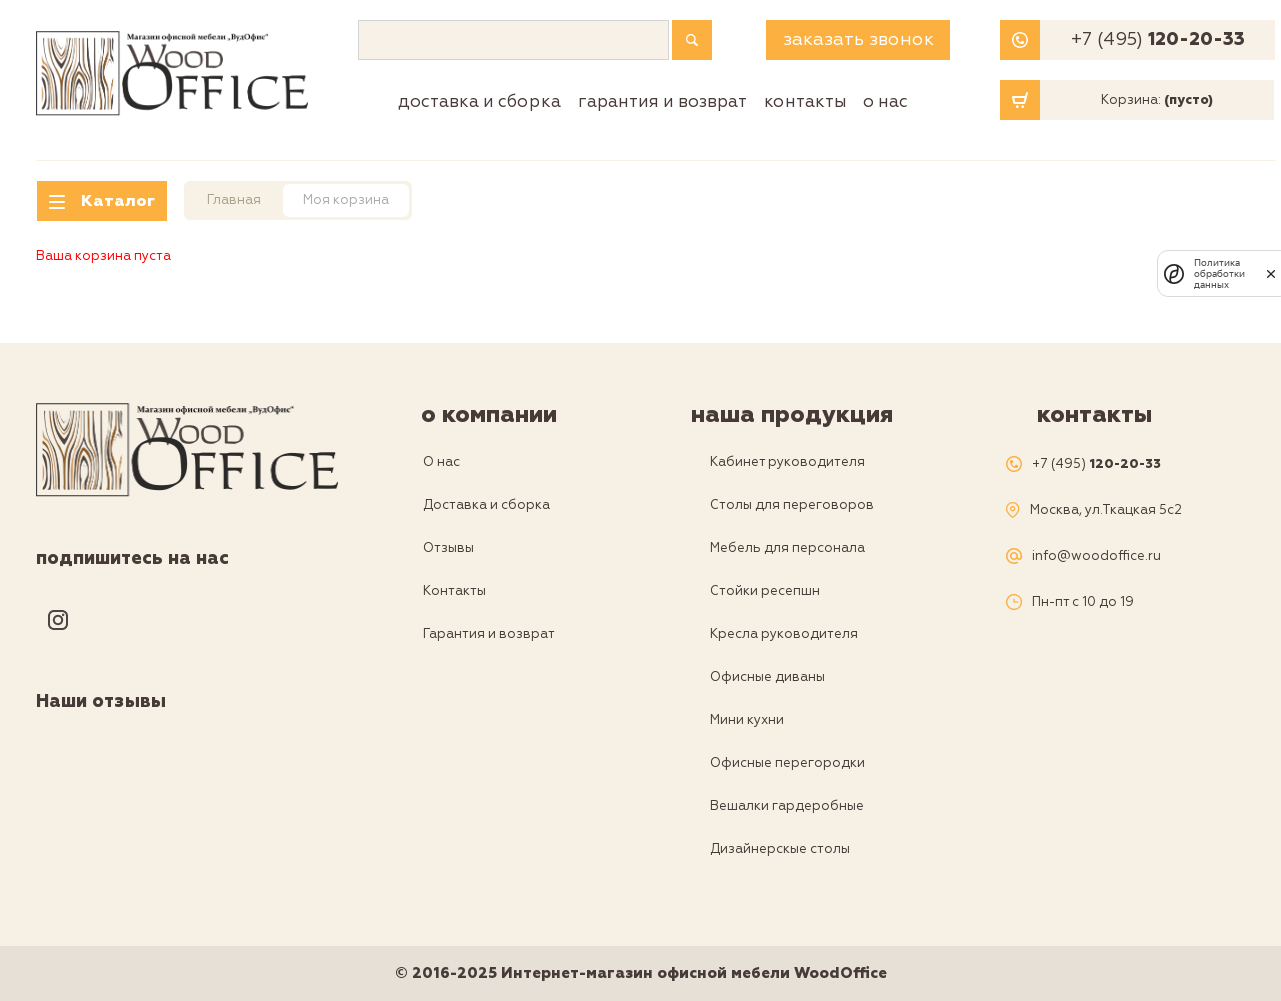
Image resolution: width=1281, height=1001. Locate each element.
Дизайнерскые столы (780, 849)
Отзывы (448, 548)
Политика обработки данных (1219, 273)
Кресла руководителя (784, 634)
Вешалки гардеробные (787, 806)
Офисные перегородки (787, 763)
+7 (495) (1158, 40)
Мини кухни (747, 720)
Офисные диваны (767, 677)
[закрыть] (1271, 274)
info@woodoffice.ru (1096, 556)
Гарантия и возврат (662, 101)
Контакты (805, 101)
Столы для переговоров (792, 505)
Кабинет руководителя (787, 462)
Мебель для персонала (787, 548)
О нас (885, 101)
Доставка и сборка (479, 101)
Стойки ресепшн (765, 591)
